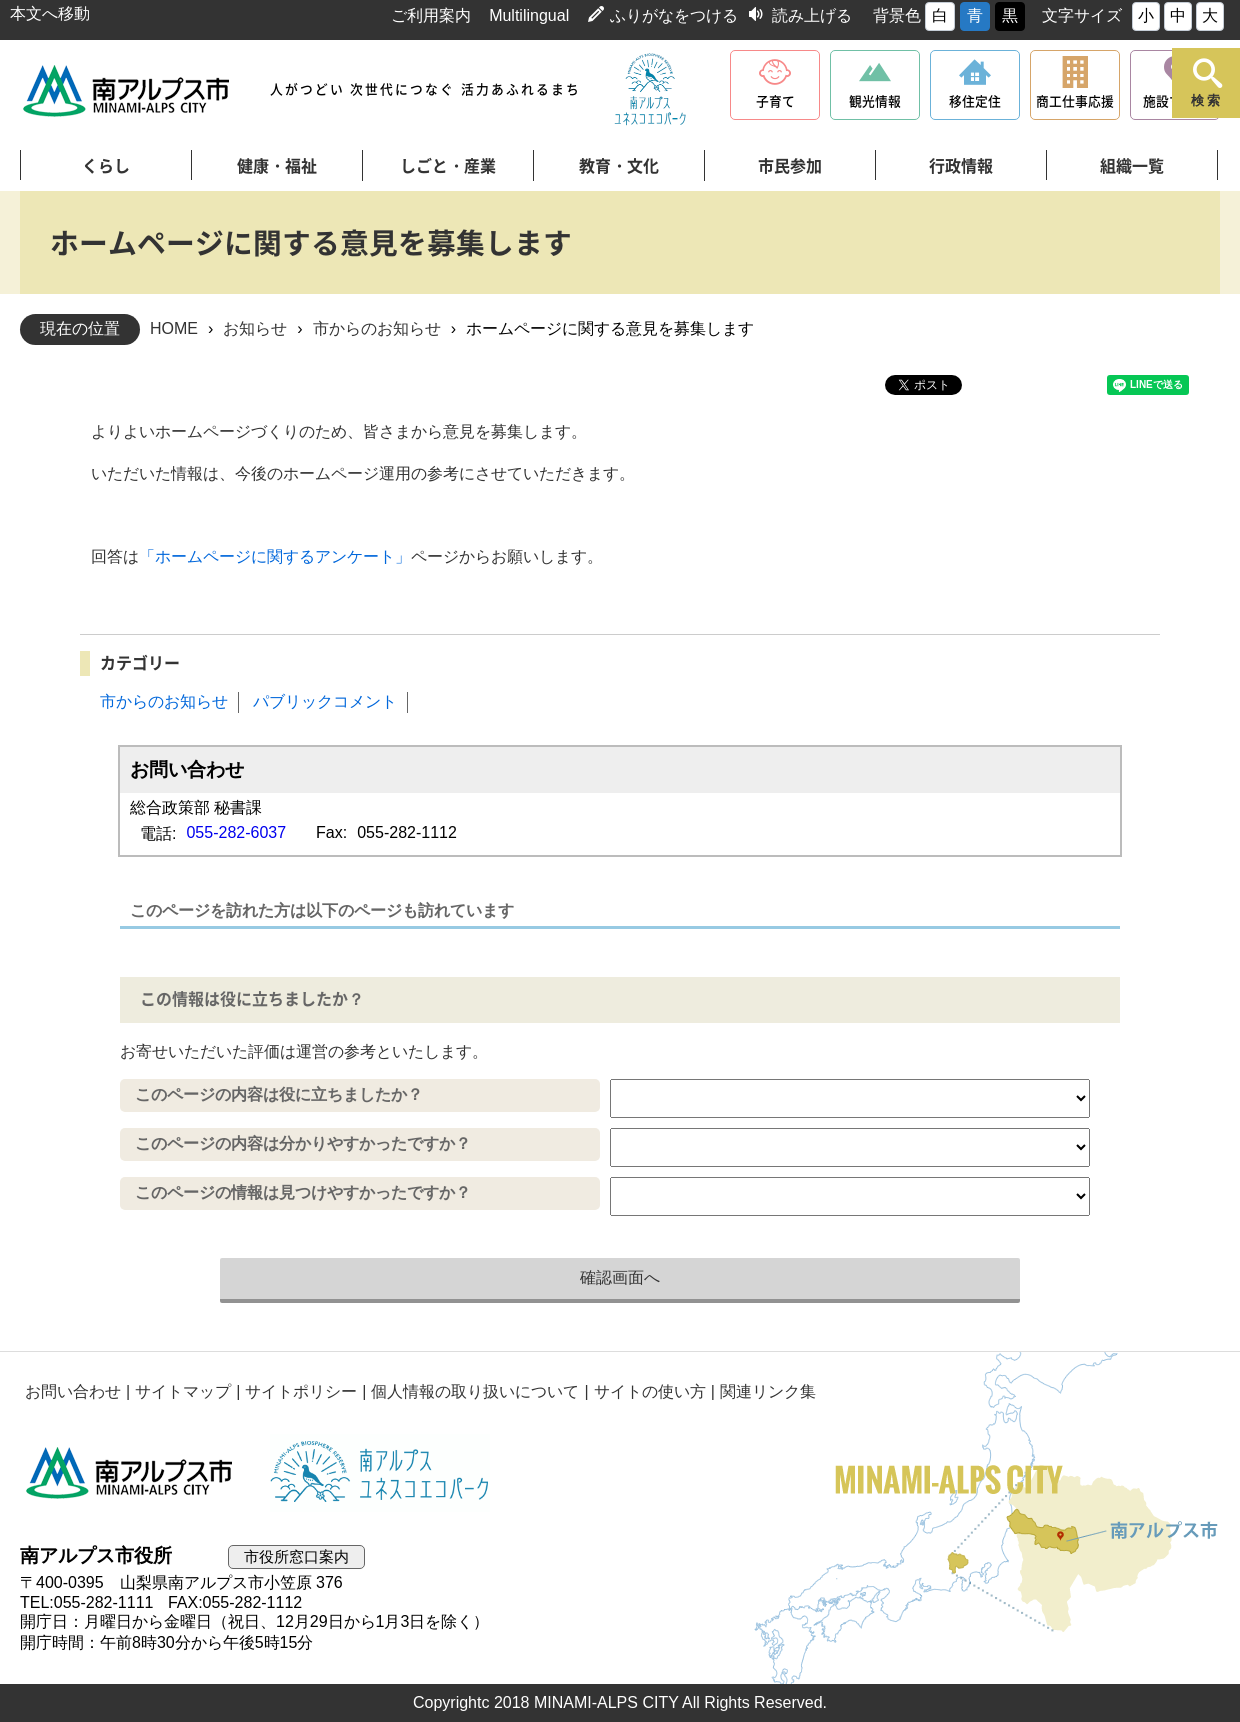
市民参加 (790, 166)
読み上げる (812, 15)
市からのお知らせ (377, 328)
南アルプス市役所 (130, 1473)
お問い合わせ (73, 1391)
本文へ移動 (50, 13)
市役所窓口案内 (296, 1556)
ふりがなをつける (674, 15)
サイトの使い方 (650, 1391)
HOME (174, 328)
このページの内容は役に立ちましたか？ (279, 1094)
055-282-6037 (236, 832)
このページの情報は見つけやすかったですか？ (303, 1192)
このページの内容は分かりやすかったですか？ (303, 1143)
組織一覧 (1132, 166)
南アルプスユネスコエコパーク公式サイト (650, 90)
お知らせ (255, 328)
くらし (106, 166)
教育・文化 (619, 166)
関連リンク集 (768, 1391)
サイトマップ (183, 1391)
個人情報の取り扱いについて (475, 1391)
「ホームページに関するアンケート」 (275, 556)
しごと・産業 (448, 166)
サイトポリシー (301, 1391)
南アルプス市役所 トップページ (127, 90)
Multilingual (529, 15)
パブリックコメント (325, 701)
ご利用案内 (431, 15)
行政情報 (961, 166)
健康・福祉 (277, 166)
